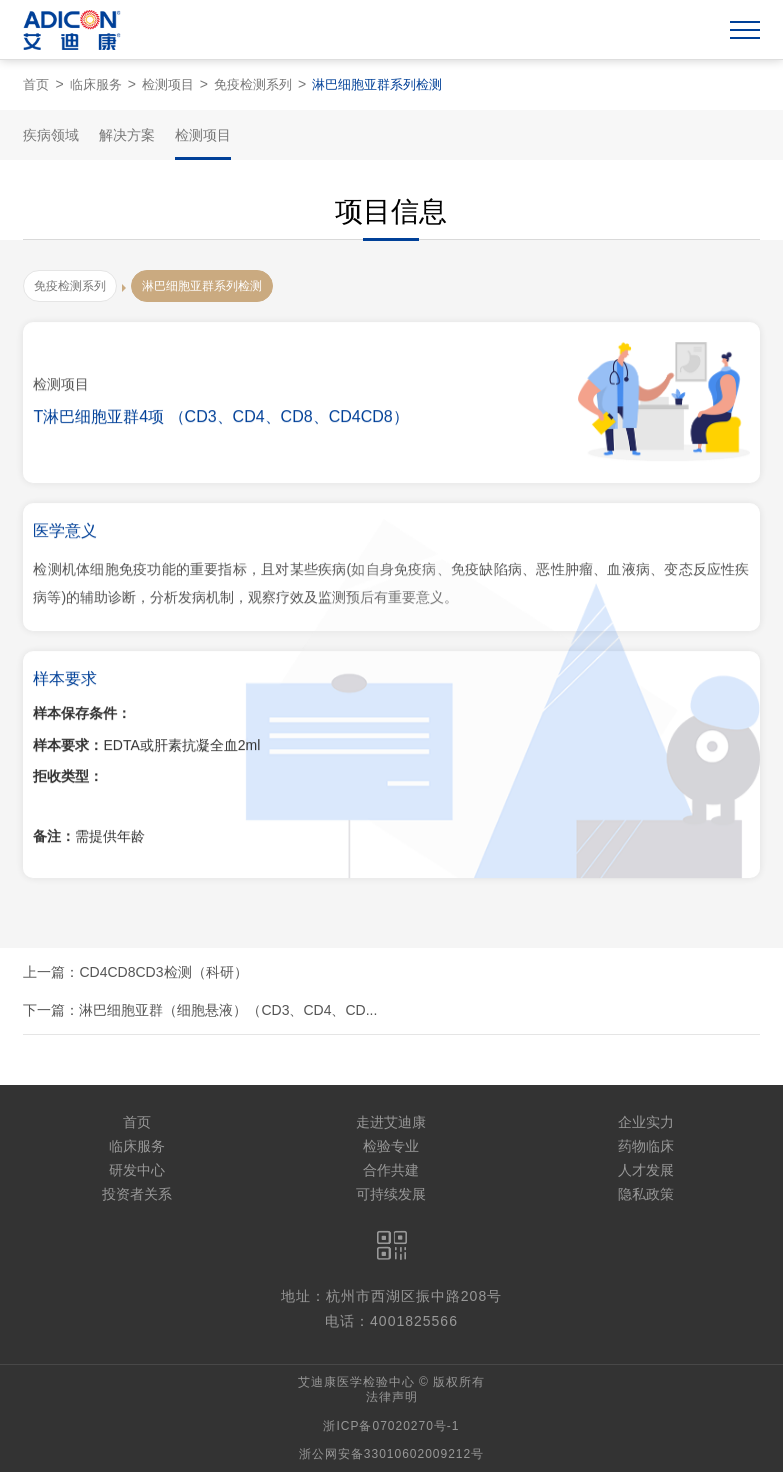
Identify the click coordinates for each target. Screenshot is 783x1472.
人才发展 (646, 1170)
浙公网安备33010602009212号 (391, 1454)
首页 (36, 84)
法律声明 (392, 1397)
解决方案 (127, 135)
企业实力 (646, 1122)
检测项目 (168, 84)
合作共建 (391, 1170)
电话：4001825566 (391, 1321)
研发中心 (137, 1170)
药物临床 (646, 1146)
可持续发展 (391, 1194)
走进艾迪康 (391, 1122)
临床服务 (96, 84)
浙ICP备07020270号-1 (391, 1426)
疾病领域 (51, 135)
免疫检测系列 (253, 84)
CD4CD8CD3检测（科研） (163, 972)
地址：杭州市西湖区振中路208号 (391, 1296)
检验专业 (391, 1146)
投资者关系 (137, 1194)
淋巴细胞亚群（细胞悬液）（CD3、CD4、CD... (228, 1010)
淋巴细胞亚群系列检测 (377, 84)
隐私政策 (646, 1194)
